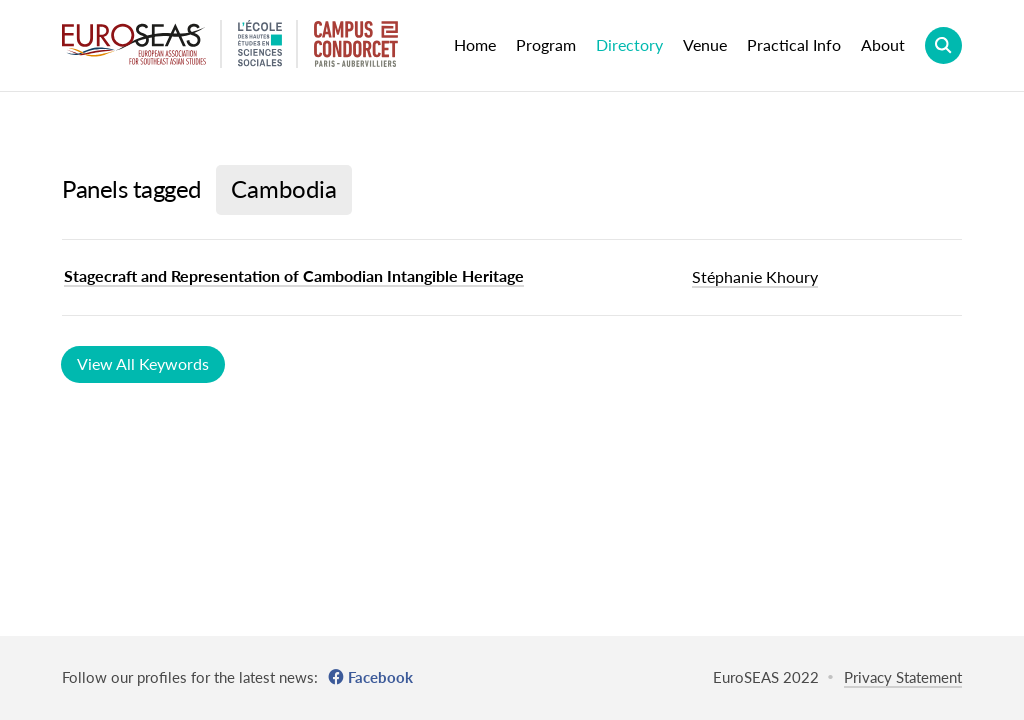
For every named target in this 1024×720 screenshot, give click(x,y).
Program (546, 44)
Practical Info (794, 44)
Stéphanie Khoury (755, 276)
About (883, 44)
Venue (705, 44)
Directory (629, 44)
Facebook (380, 677)
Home (475, 44)
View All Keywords (143, 363)
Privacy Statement (903, 677)
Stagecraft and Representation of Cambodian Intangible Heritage (294, 275)
